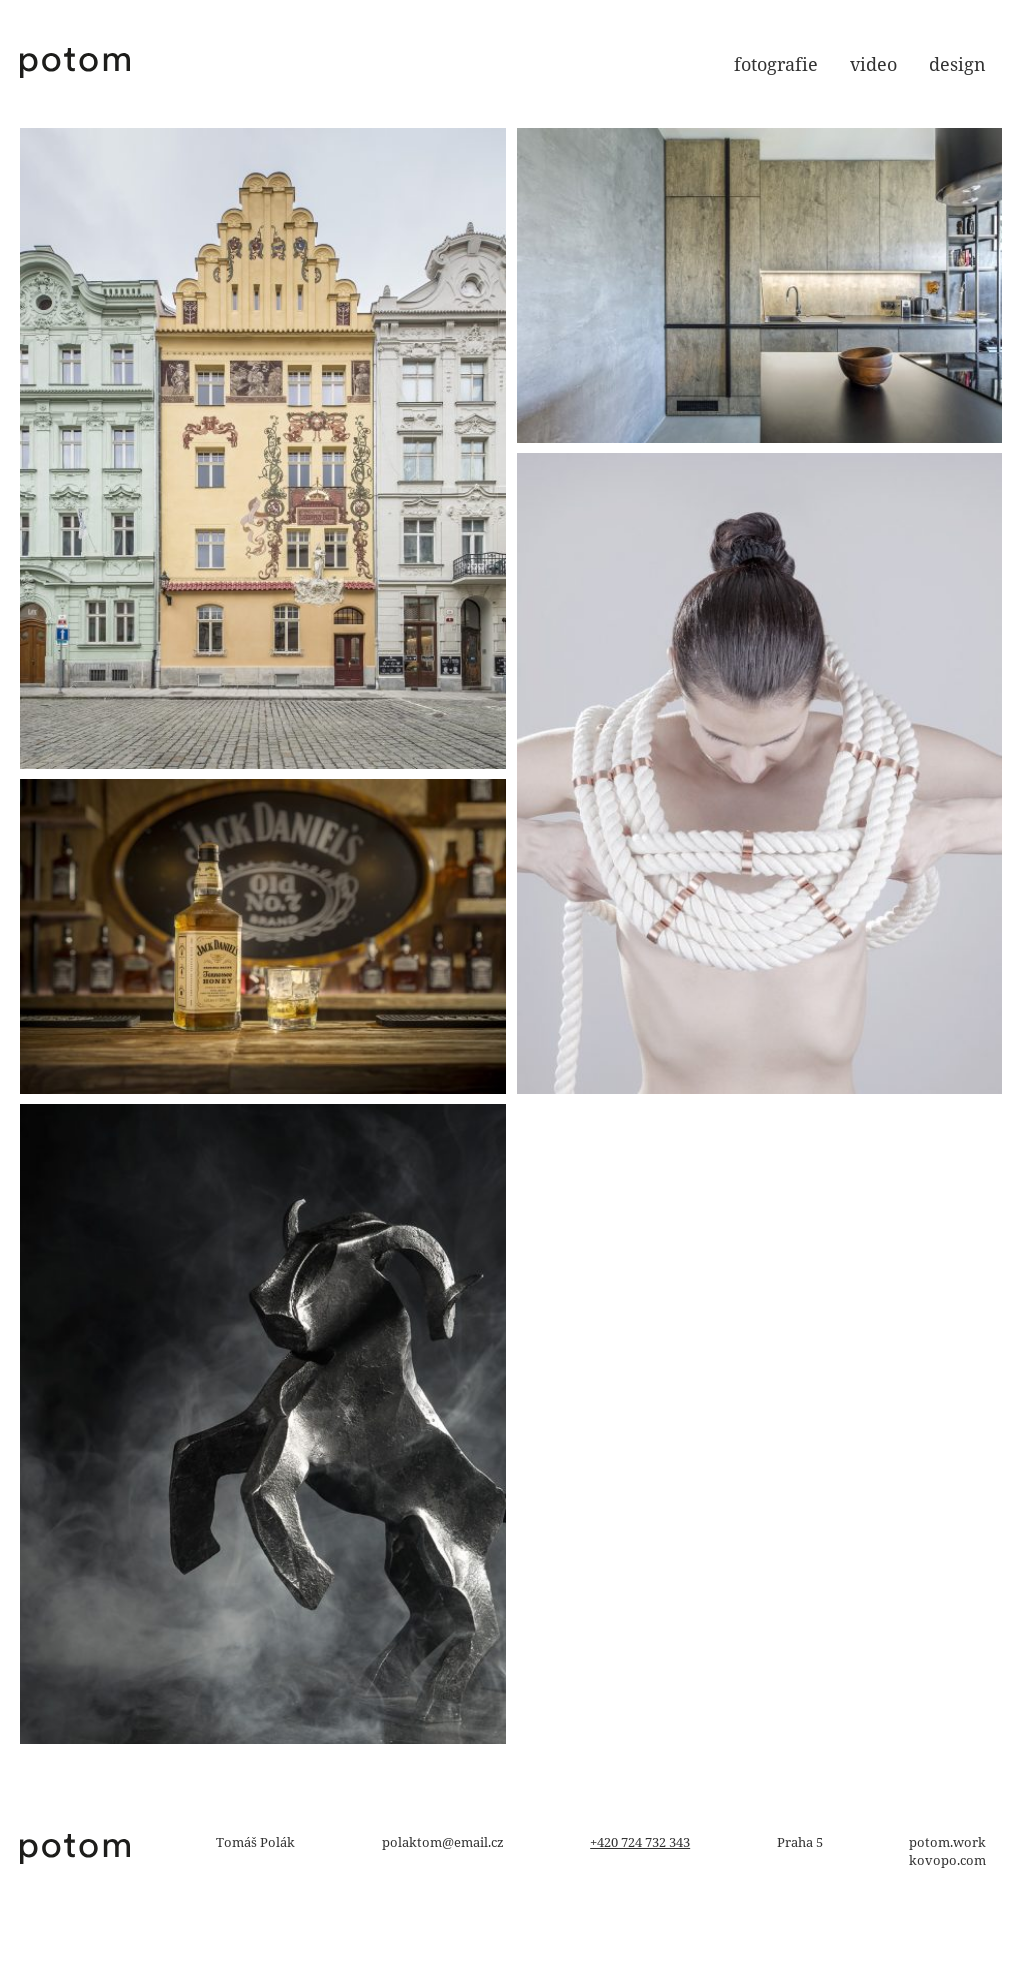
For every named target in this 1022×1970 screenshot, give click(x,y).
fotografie (776, 64)
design (957, 64)
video (873, 64)
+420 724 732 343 (640, 1842)
